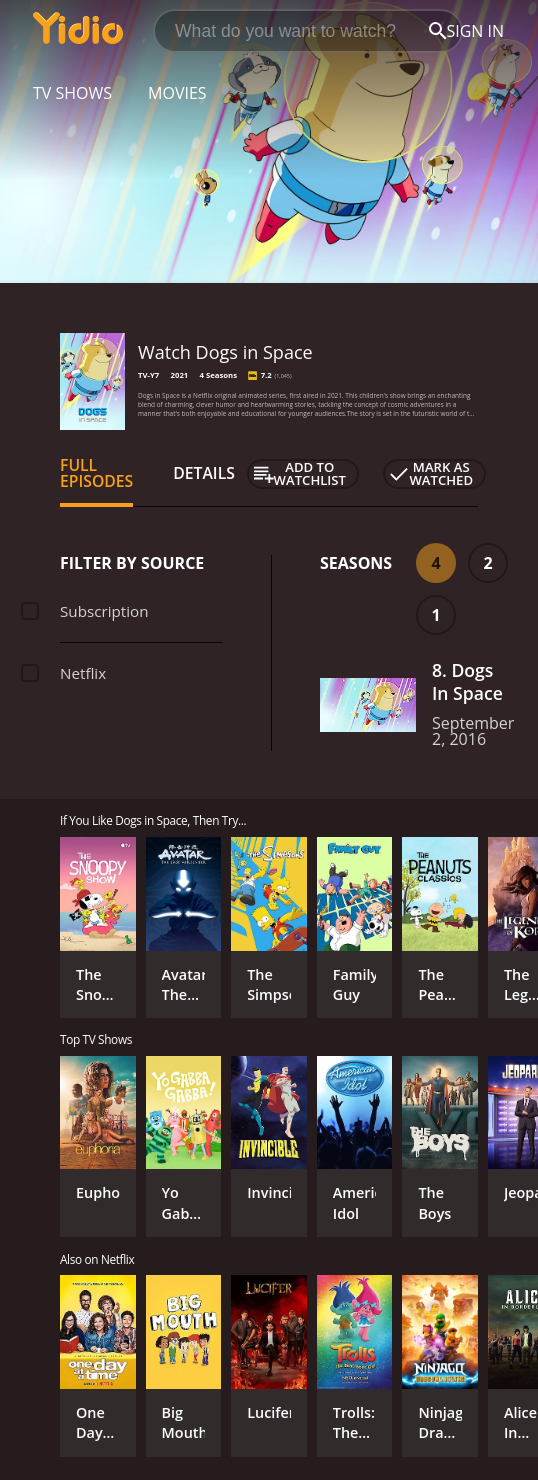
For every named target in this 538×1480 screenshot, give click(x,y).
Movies (177, 93)
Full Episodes (96, 473)
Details (204, 473)
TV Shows (72, 93)
